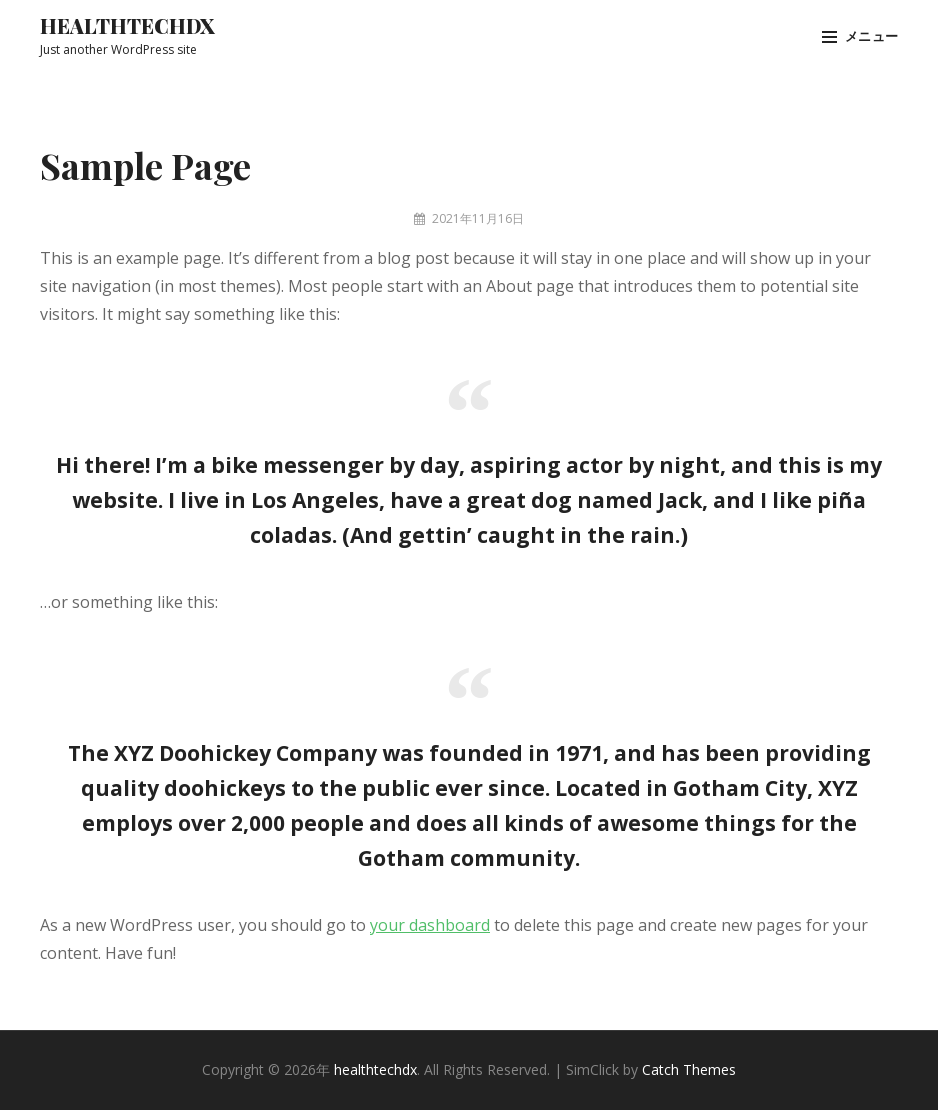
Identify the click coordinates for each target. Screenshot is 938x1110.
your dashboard (430, 925)
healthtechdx (127, 25)
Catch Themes (689, 1069)
